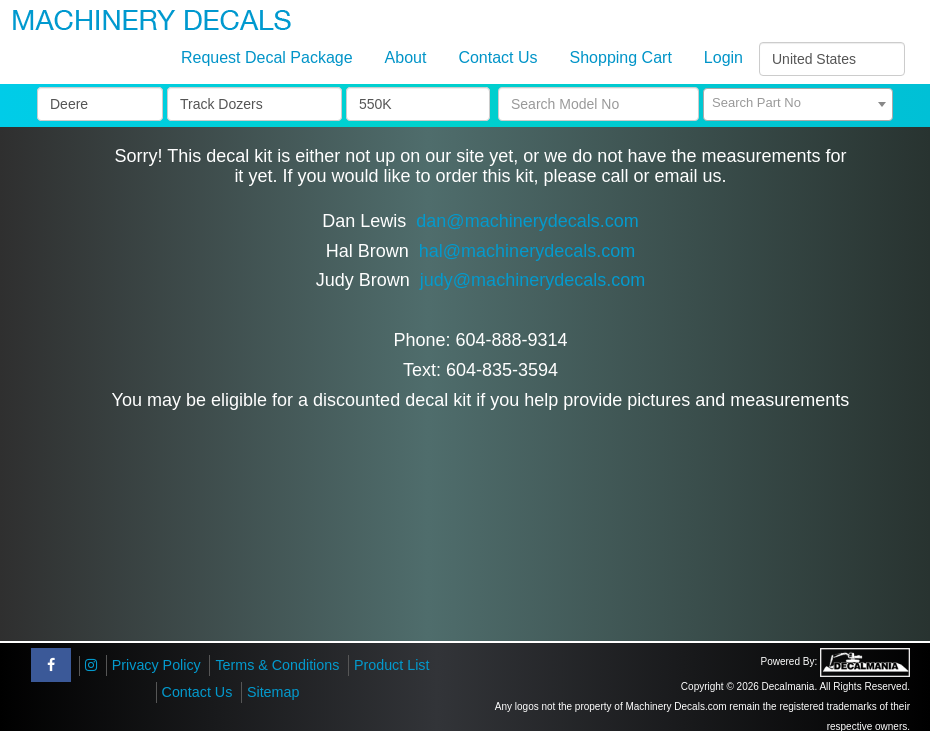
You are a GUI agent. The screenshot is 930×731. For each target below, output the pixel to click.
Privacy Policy (156, 665)
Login (723, 57)
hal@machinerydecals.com (527, 251)
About (406, 57)
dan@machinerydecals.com (527, 221)
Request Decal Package (267, 57)
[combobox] (798, 104)
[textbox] (798, 103)
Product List (392, 665)
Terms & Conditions (277, 665)
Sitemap (273, 692)
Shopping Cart (621, 57)
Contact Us (497, 57)
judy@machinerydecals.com (532, 280)
